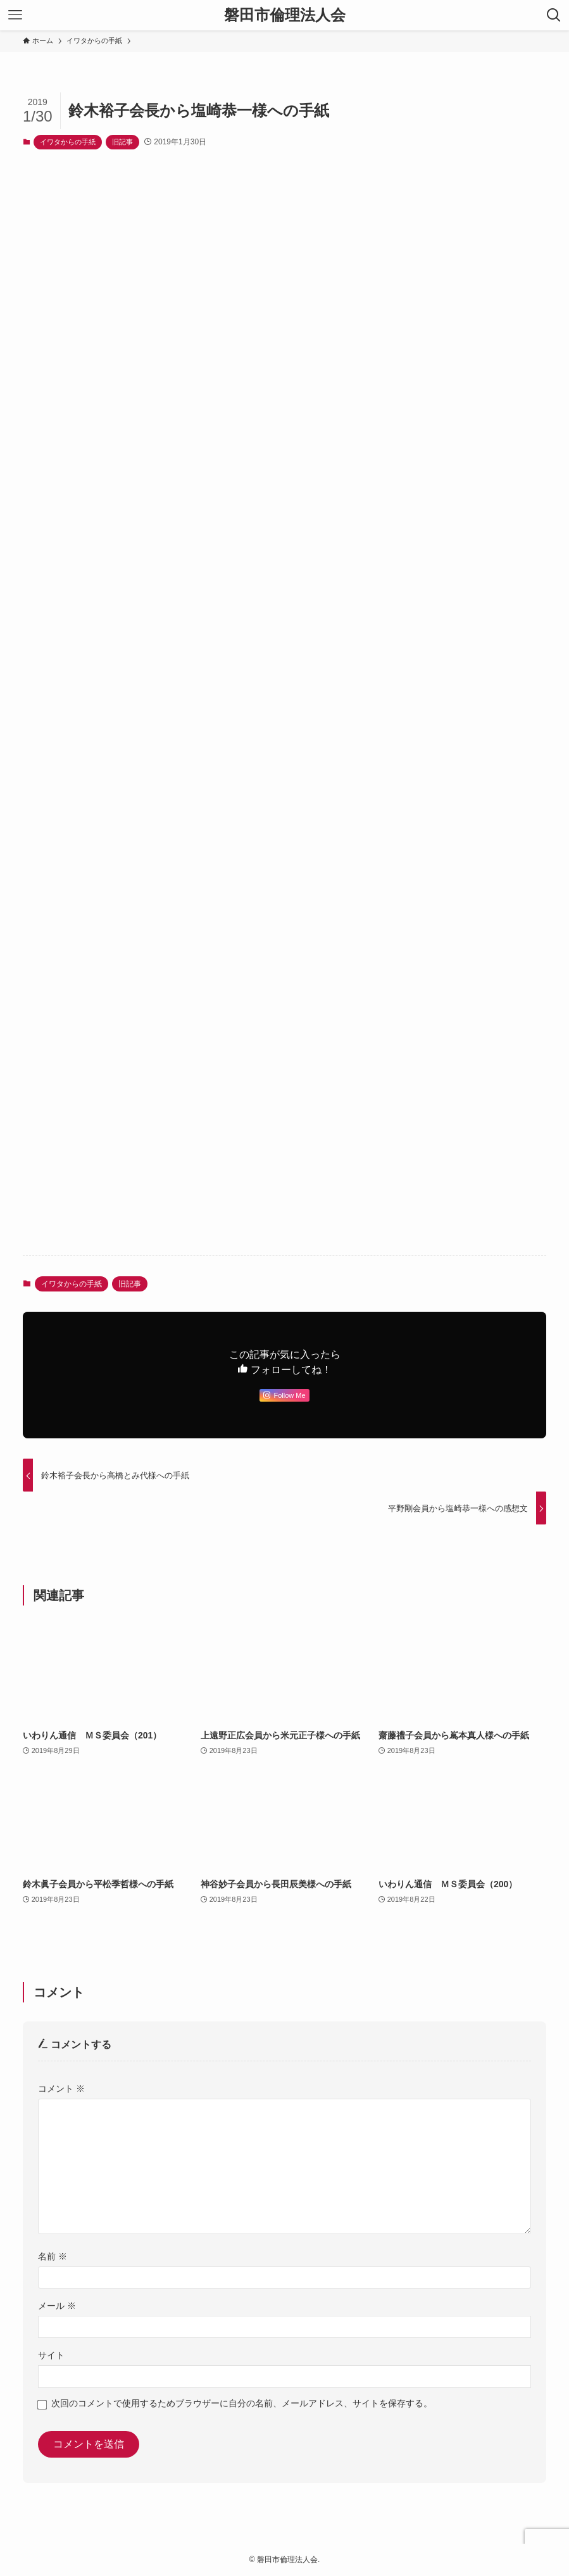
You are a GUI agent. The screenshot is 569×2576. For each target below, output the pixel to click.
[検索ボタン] (554, 15)
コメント (61, 2088)
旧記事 (122, 142)
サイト (51, 2355)
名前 (52, 2256)
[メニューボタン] (15, 15)
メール (57, 2306)
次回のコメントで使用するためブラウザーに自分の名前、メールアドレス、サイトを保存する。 (241, 2403)
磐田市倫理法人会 (285, 15)
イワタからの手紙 (68, 142)
